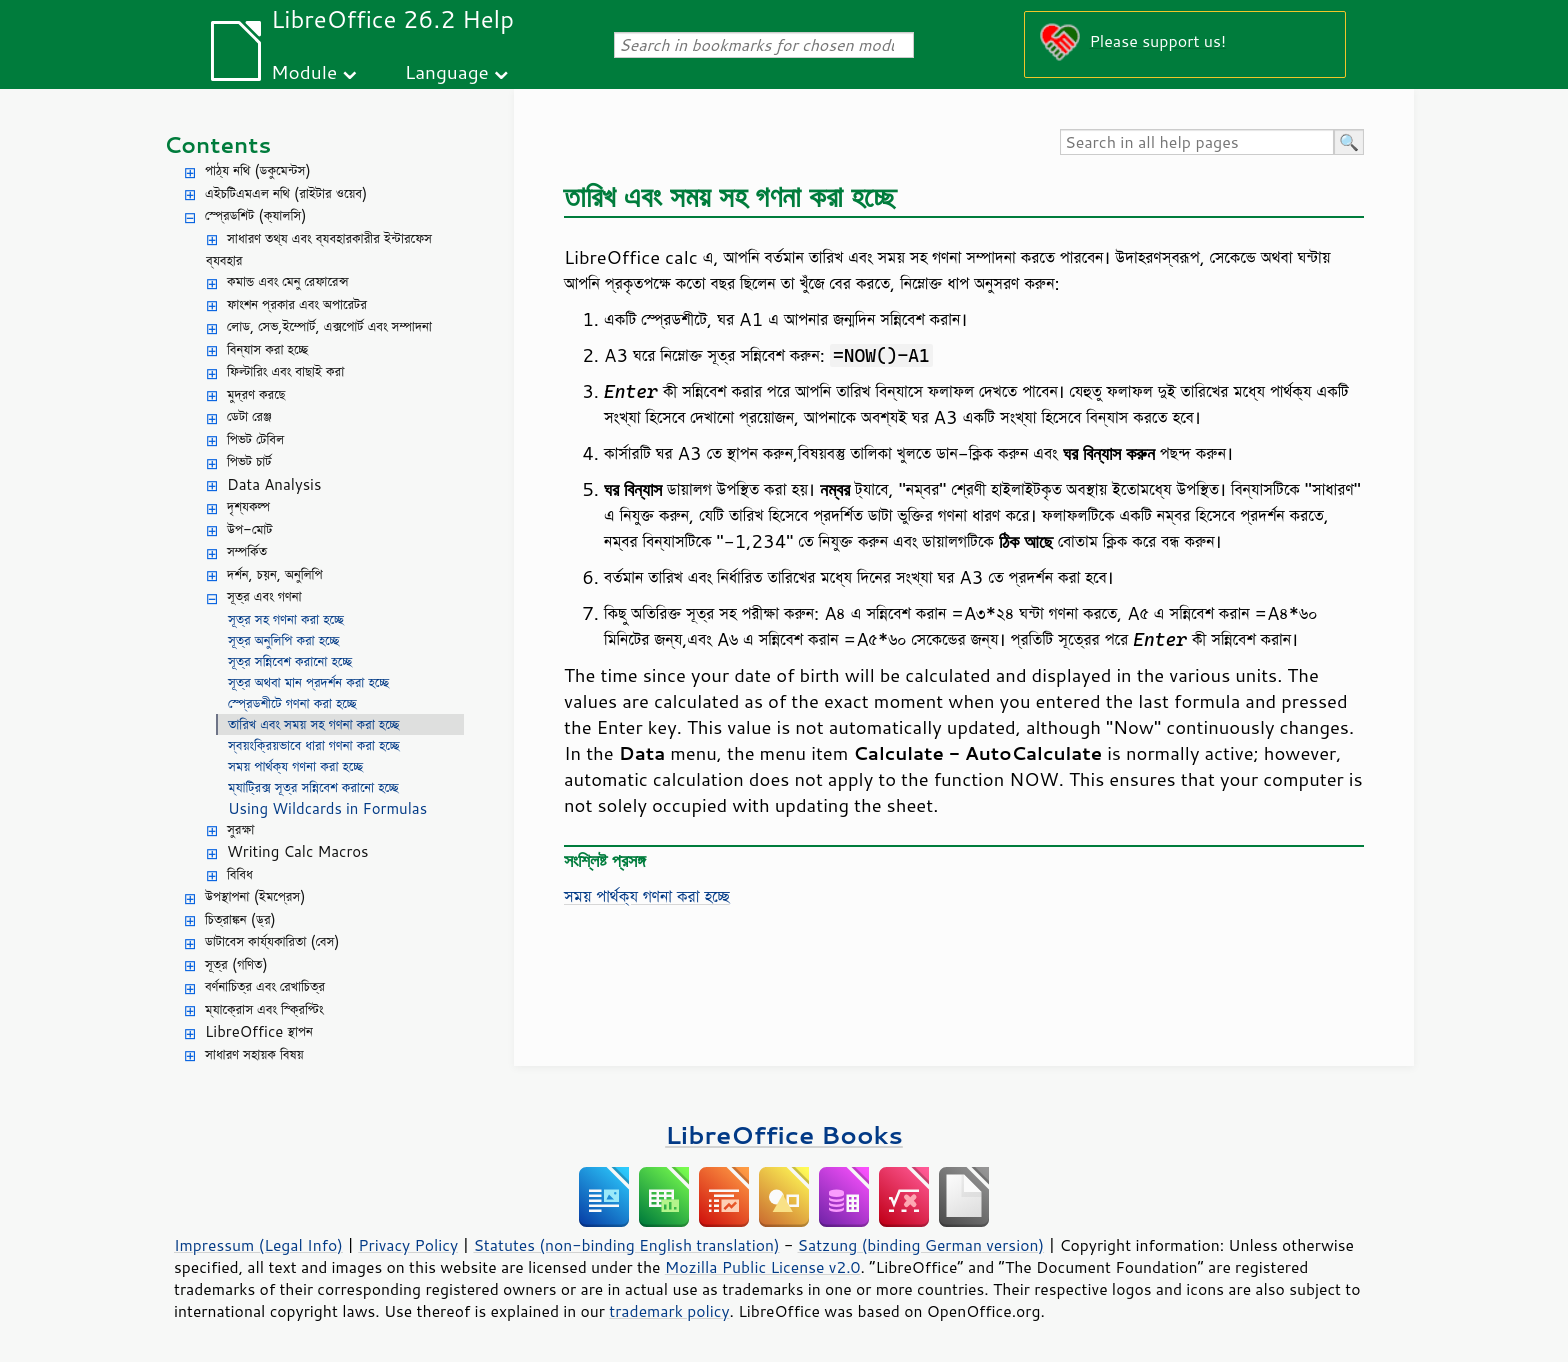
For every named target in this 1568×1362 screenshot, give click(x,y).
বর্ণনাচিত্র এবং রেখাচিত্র (265, 986)
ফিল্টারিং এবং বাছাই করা (285, 371)
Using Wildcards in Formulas (327, 808)
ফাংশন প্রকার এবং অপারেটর (297, 304)
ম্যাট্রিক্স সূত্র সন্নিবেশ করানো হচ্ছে (313, 787)
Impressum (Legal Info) (258, 1245)
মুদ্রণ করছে (256, 394)
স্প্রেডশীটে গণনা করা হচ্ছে (292, 703)
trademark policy (669, 1311)
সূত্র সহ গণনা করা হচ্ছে (286, 619)
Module (304, 71)
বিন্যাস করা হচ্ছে (267, 349)
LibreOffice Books (784, 1134)
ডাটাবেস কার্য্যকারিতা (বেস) (272, 941)
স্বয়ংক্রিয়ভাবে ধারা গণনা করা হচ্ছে (314, 745)
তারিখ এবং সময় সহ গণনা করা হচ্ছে (313, 724)
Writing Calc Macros (298, 851)
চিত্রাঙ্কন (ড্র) (240, 919)
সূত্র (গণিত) (236, 964)
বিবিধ (240, 874)
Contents (217, 144)
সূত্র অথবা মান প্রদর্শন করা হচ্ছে (308, 682)
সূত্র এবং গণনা (264, 596)
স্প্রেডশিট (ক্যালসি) (256, 215)
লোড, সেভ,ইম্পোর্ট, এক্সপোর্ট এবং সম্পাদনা (329, 326)
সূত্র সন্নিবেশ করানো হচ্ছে (290, 661)
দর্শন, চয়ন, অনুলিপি (274, 574)
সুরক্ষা (240, 829)
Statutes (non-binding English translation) (626, 1245)
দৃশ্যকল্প (248, 506)
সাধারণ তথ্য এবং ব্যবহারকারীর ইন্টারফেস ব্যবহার (319, 250)
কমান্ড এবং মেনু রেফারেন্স (288, 281)
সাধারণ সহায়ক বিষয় (254, 1054)
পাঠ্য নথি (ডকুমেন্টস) (258, 170)
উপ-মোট (250, 529)
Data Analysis (274, 484)
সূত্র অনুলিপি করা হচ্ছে (283, 640)
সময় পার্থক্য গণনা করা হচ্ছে (295, 766)
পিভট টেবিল (255, 439)
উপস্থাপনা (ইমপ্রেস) (255, 896)
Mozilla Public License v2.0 (763, 1267)
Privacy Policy (408, 1245)
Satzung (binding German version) (921, 1245)
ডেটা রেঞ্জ (249, 416)
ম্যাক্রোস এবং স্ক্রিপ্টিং (264, 1009)
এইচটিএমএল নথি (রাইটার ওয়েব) (286, 193)
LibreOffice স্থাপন (259, 1031)
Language (447, 71)
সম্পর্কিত (247, 551)
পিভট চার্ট (249, 461)
